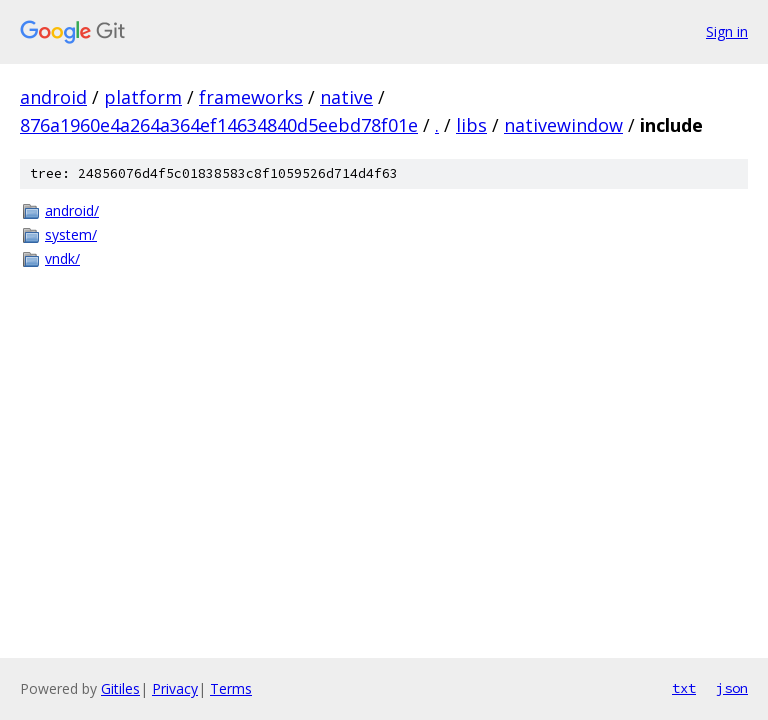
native (346, 97)
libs (471, 125)
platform (143, 97)
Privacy (175, 688)
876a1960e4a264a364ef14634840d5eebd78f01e (219, 125)
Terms (231, 688)
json (732, 688)
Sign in (727, 31)
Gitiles (120, 688)
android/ (72, 210)
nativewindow (563, 125)
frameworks (251, 97)
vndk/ (62, 258)
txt (684, 688)
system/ (71, 234)
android (53, 97)
